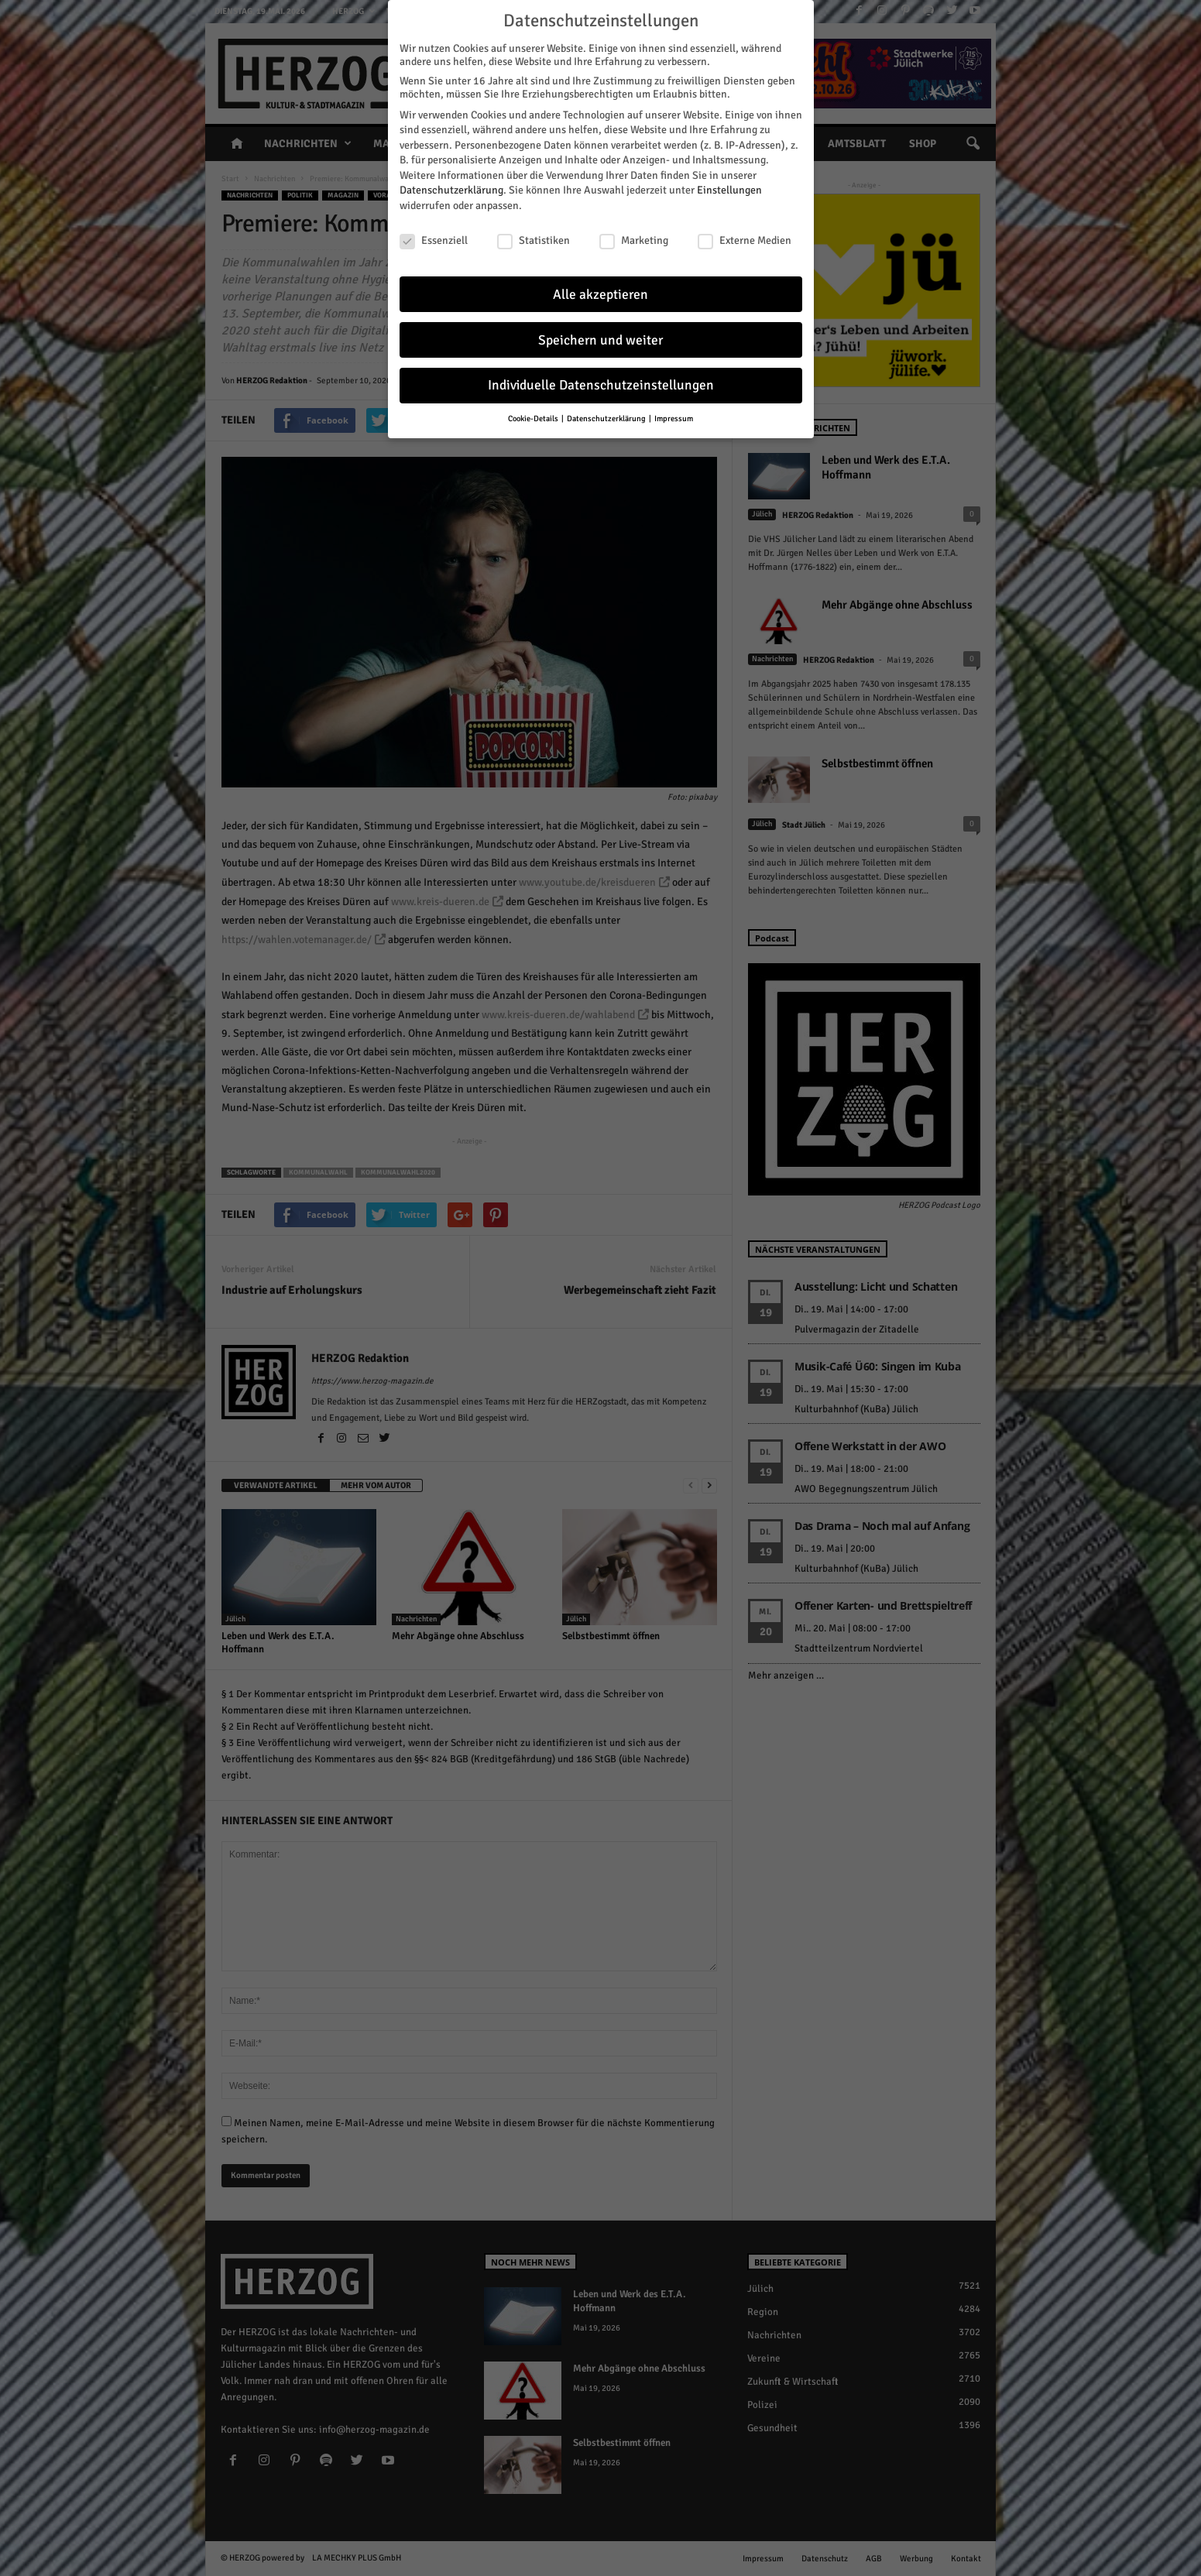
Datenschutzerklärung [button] (607, 417)
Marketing (633, 238)
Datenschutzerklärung (451, 188)
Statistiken (533, 238)
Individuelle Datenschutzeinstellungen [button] (601, 384)
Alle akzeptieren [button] (600, 292)
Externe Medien (744, 238)
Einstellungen (729, 188)
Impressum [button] (673, 417)
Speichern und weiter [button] (600, 338)
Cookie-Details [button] (534, 417)
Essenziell (434, 238)
